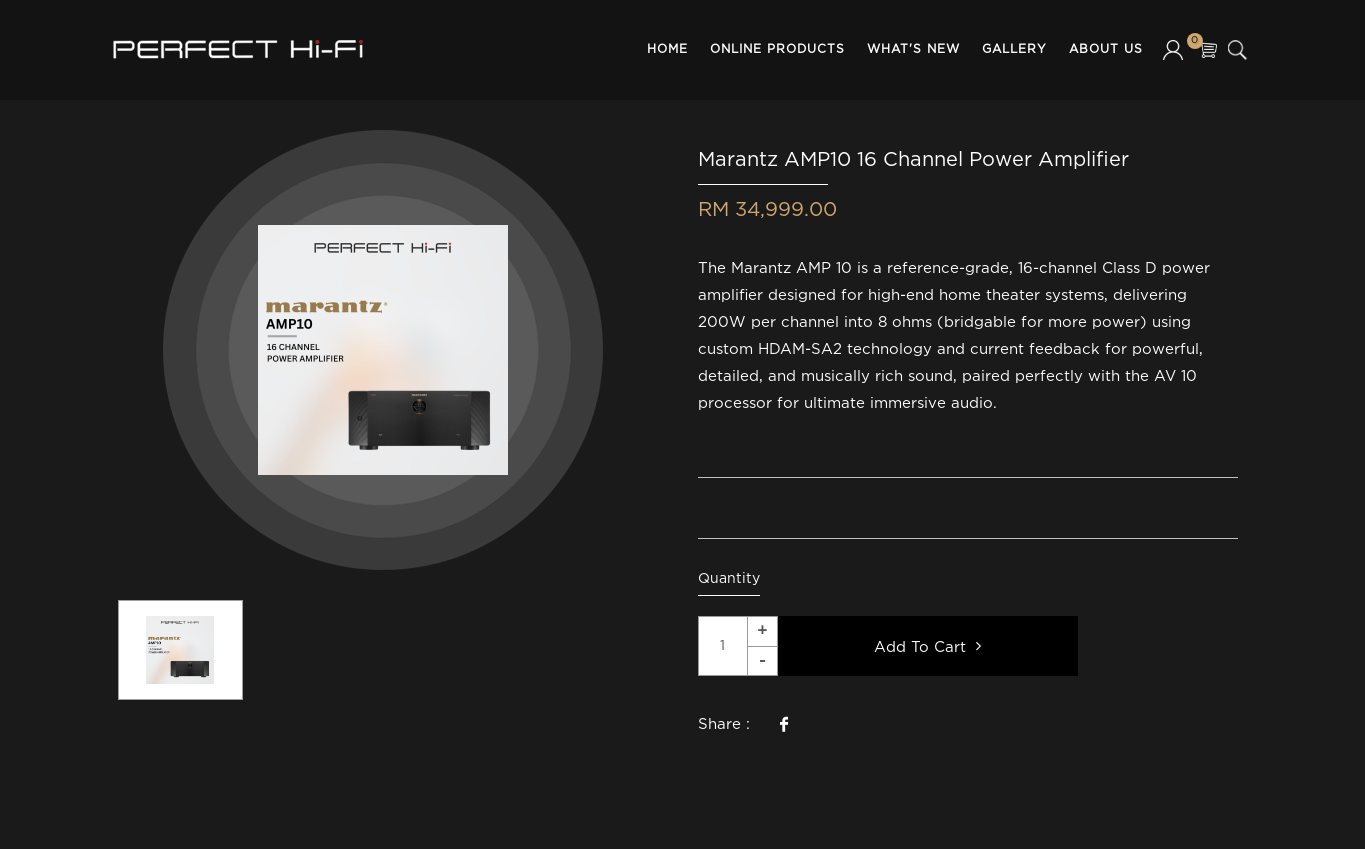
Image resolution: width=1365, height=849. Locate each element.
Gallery (1014, 49)
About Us (1106, 49)
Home (667, 49)
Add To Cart (927, 646)
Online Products (777, 49)
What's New (913, 49)
